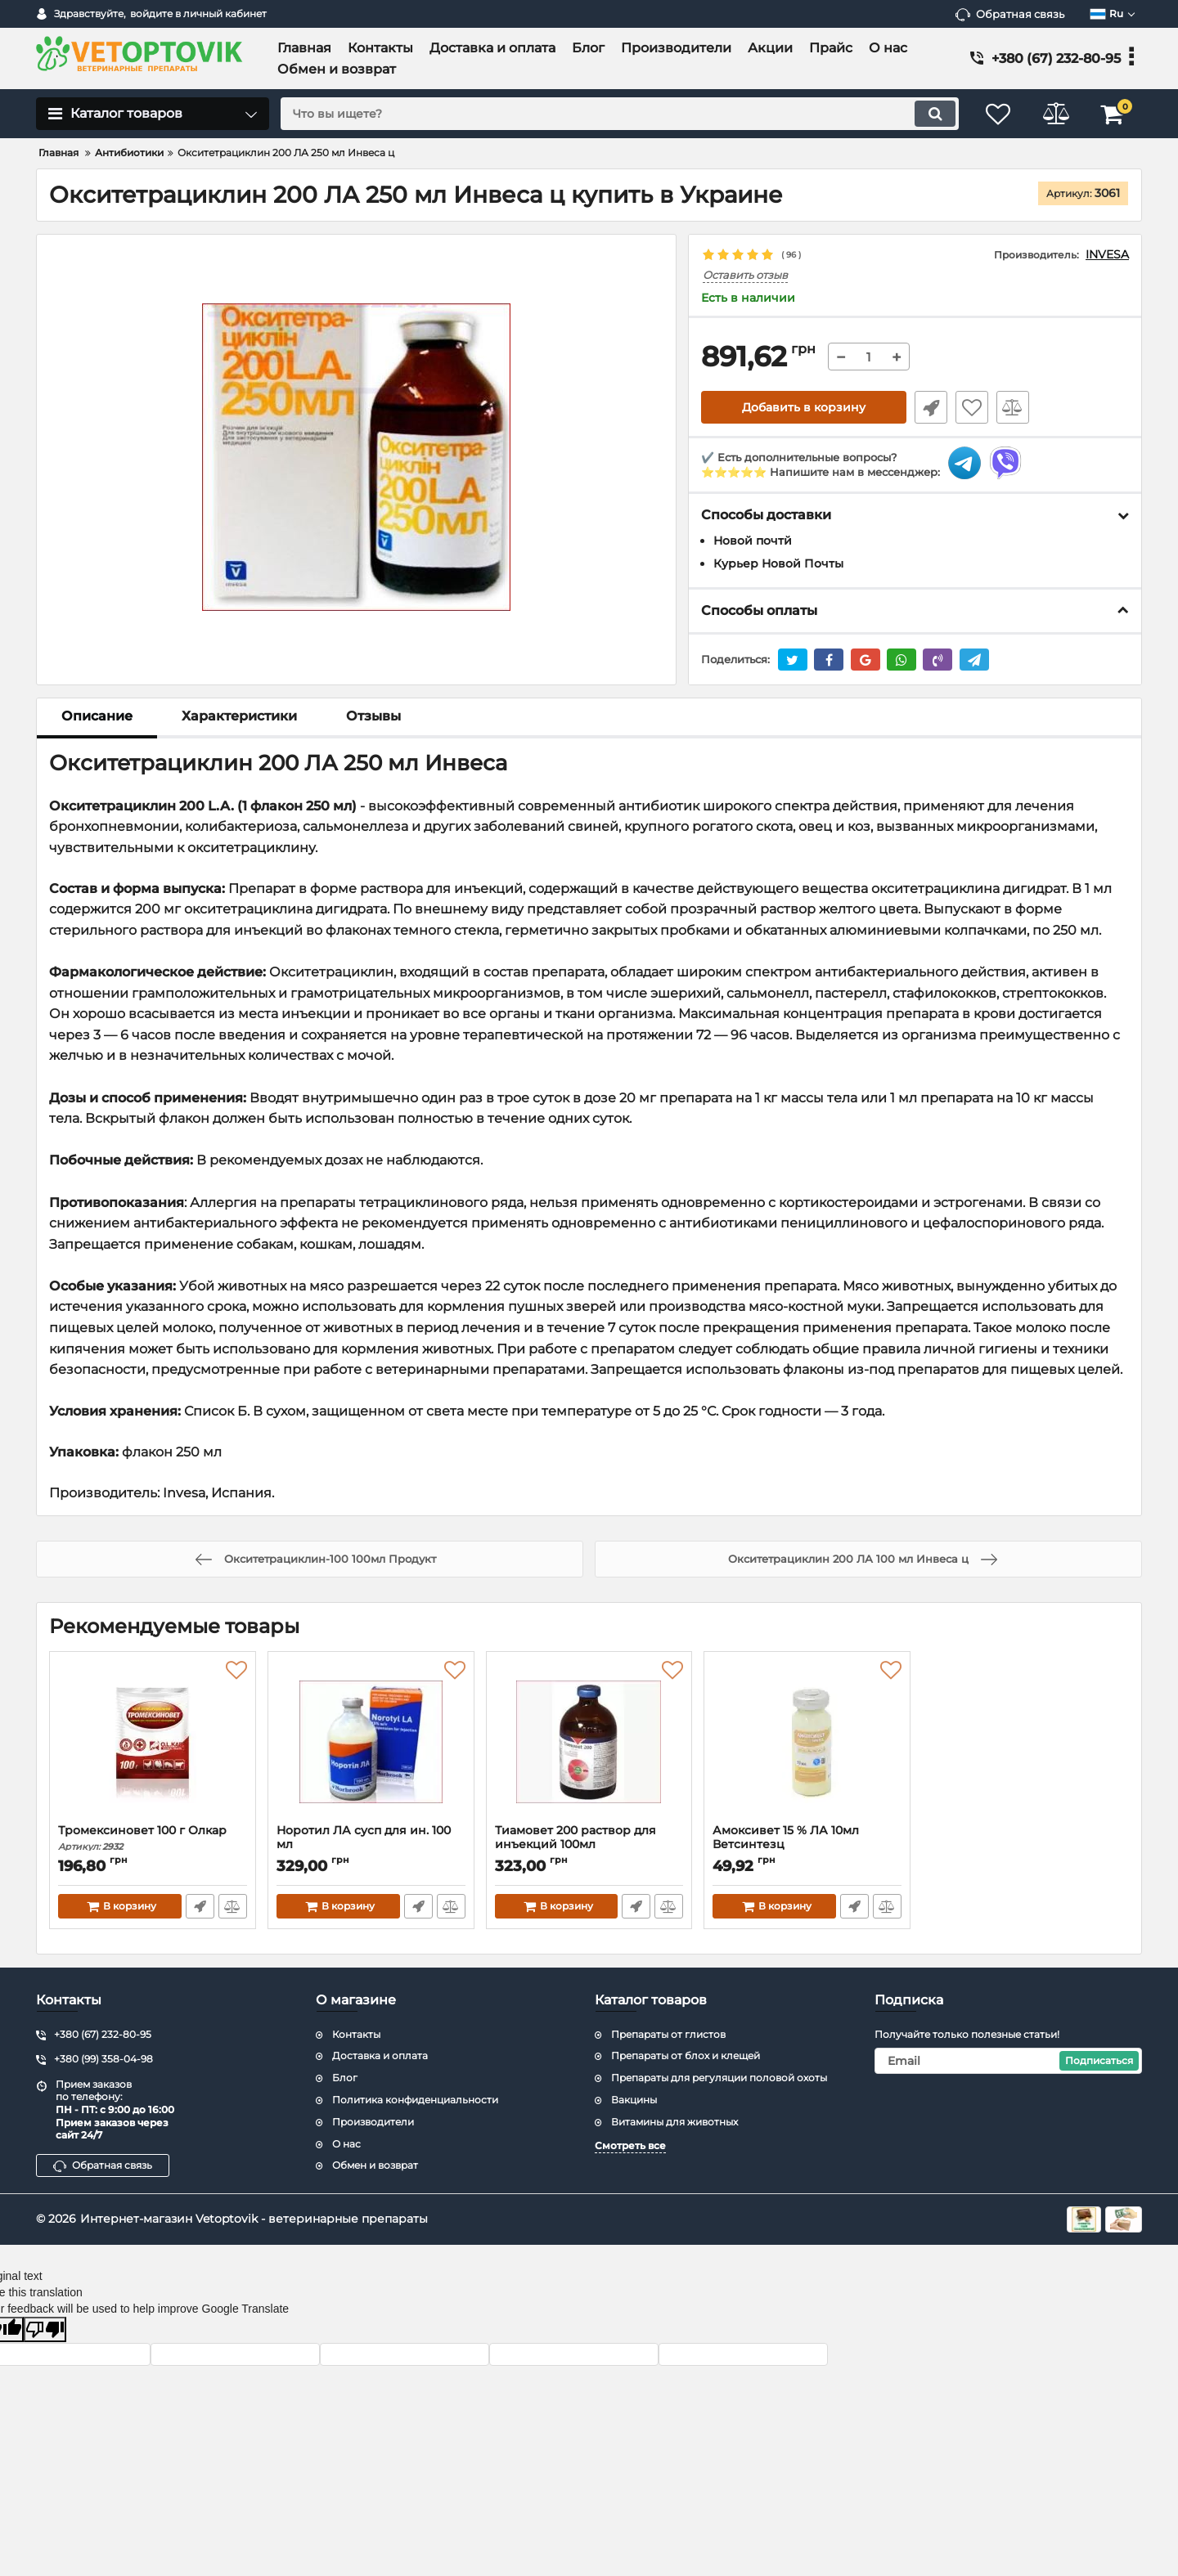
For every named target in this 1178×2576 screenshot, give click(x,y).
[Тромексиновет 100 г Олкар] (152, 1742)
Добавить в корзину (804, 407)
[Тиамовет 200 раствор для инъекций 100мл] (589, 1742)
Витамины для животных (674, 2122)
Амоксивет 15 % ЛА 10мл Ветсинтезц (807, 1845)
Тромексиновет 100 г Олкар (152, 1838)
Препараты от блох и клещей (685, 2055)
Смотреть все (630, 2145)
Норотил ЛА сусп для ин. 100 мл (371, 1845)
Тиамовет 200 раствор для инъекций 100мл (589, 1845)
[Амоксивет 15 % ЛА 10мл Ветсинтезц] (807, 1742)
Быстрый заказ (931, 407)
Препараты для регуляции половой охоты (719, 2077)
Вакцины (634, 2100)
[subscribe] (1009, 2061)
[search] (620, 113)
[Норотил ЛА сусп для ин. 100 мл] (371, 1742)
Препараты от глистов (668, 2034)
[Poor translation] (45, 2329)
